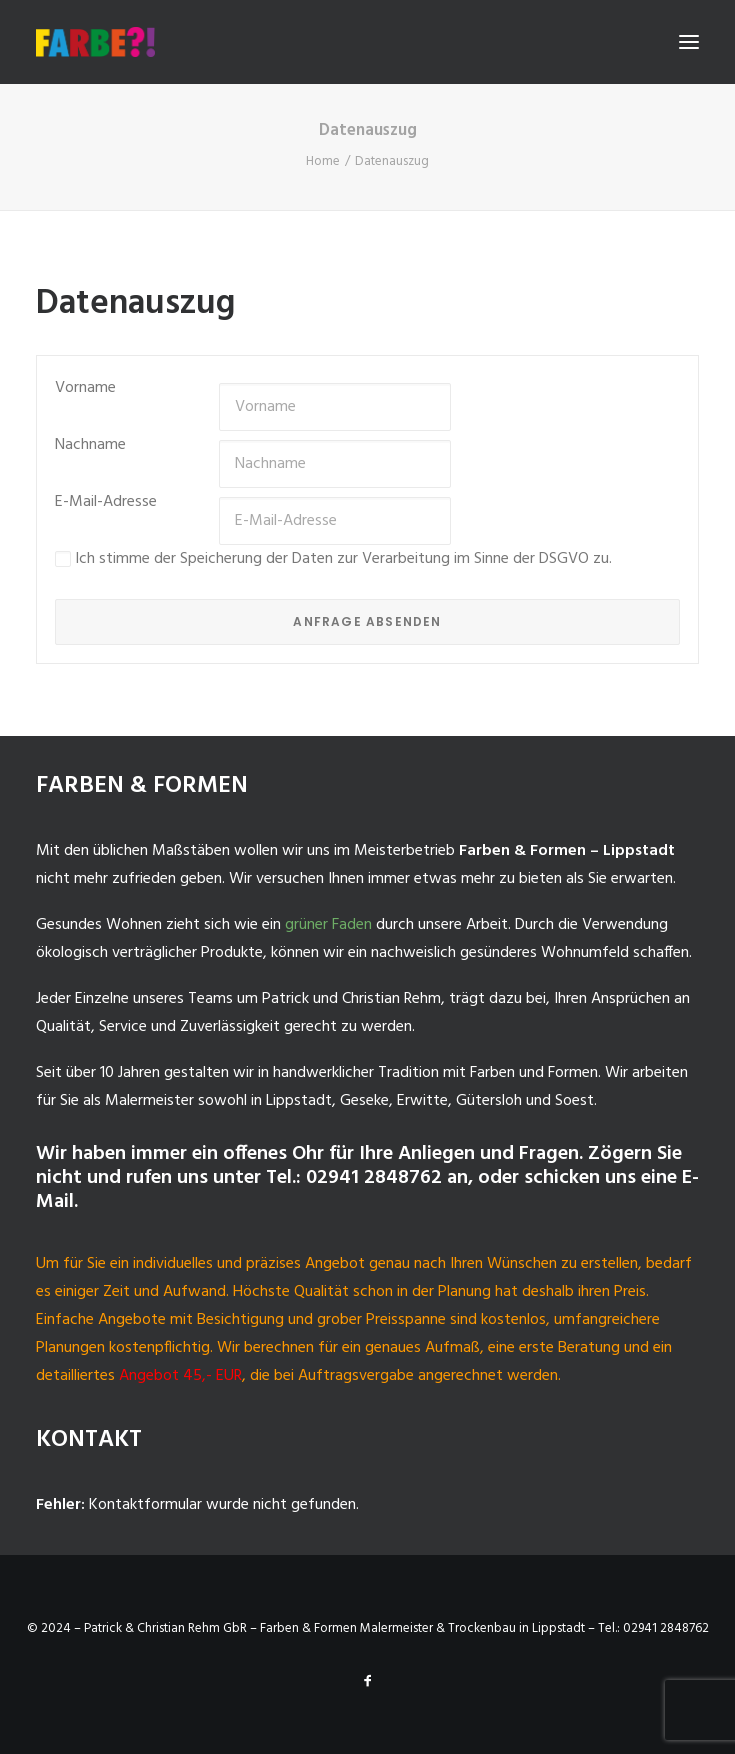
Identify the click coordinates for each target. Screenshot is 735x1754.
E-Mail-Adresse (106, 502)
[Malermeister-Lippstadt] (95, 42)
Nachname (90, 445)
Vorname (85, 388)
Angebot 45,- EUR (180, 1376)
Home (323, 161)
